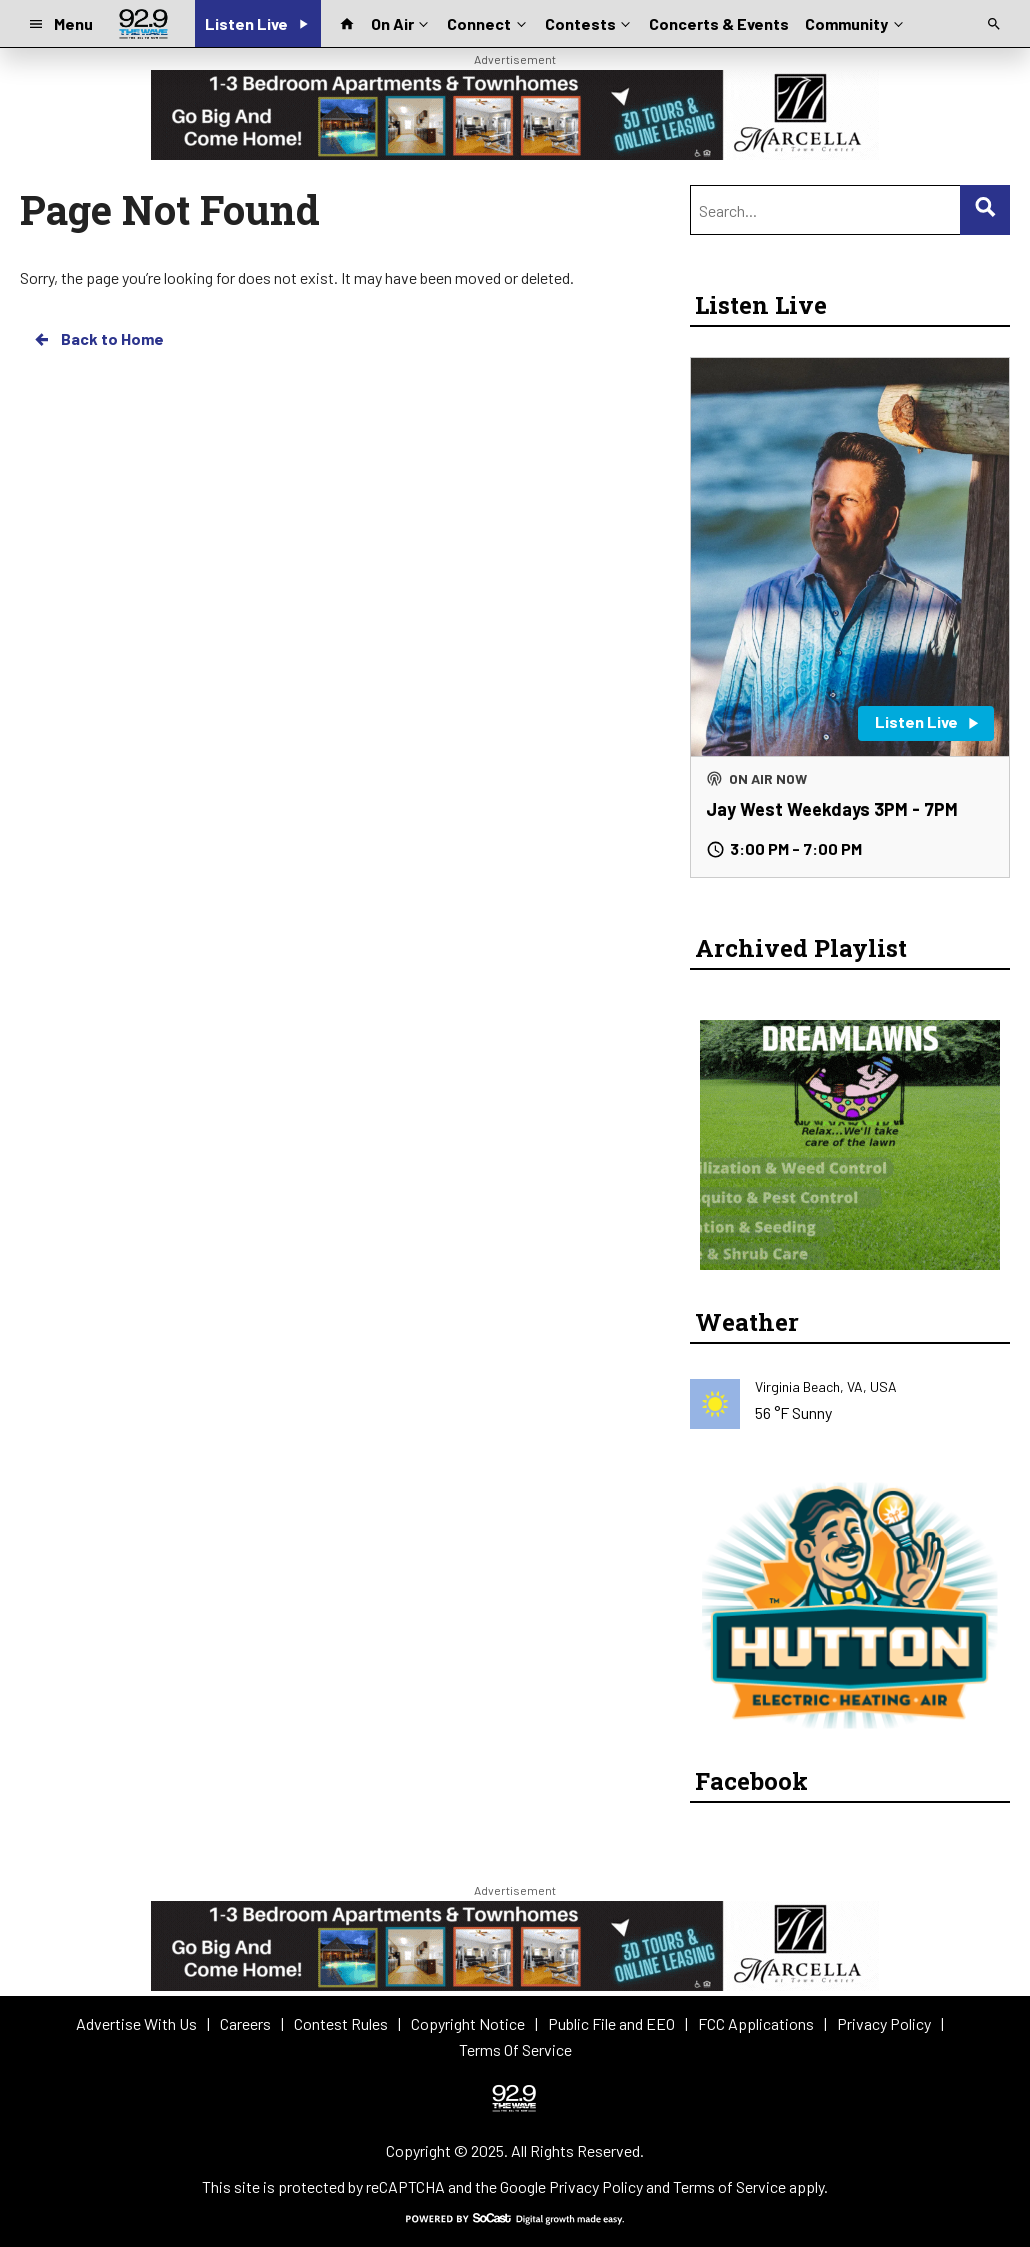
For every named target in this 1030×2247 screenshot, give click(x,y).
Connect (488, 22)
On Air (401, 22)
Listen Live (761, 305)
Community (855, 22)
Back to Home (98, 339)
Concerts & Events (719, 23)
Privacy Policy (596, 2186)
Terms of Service (729, 2186)
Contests (589, 22)
